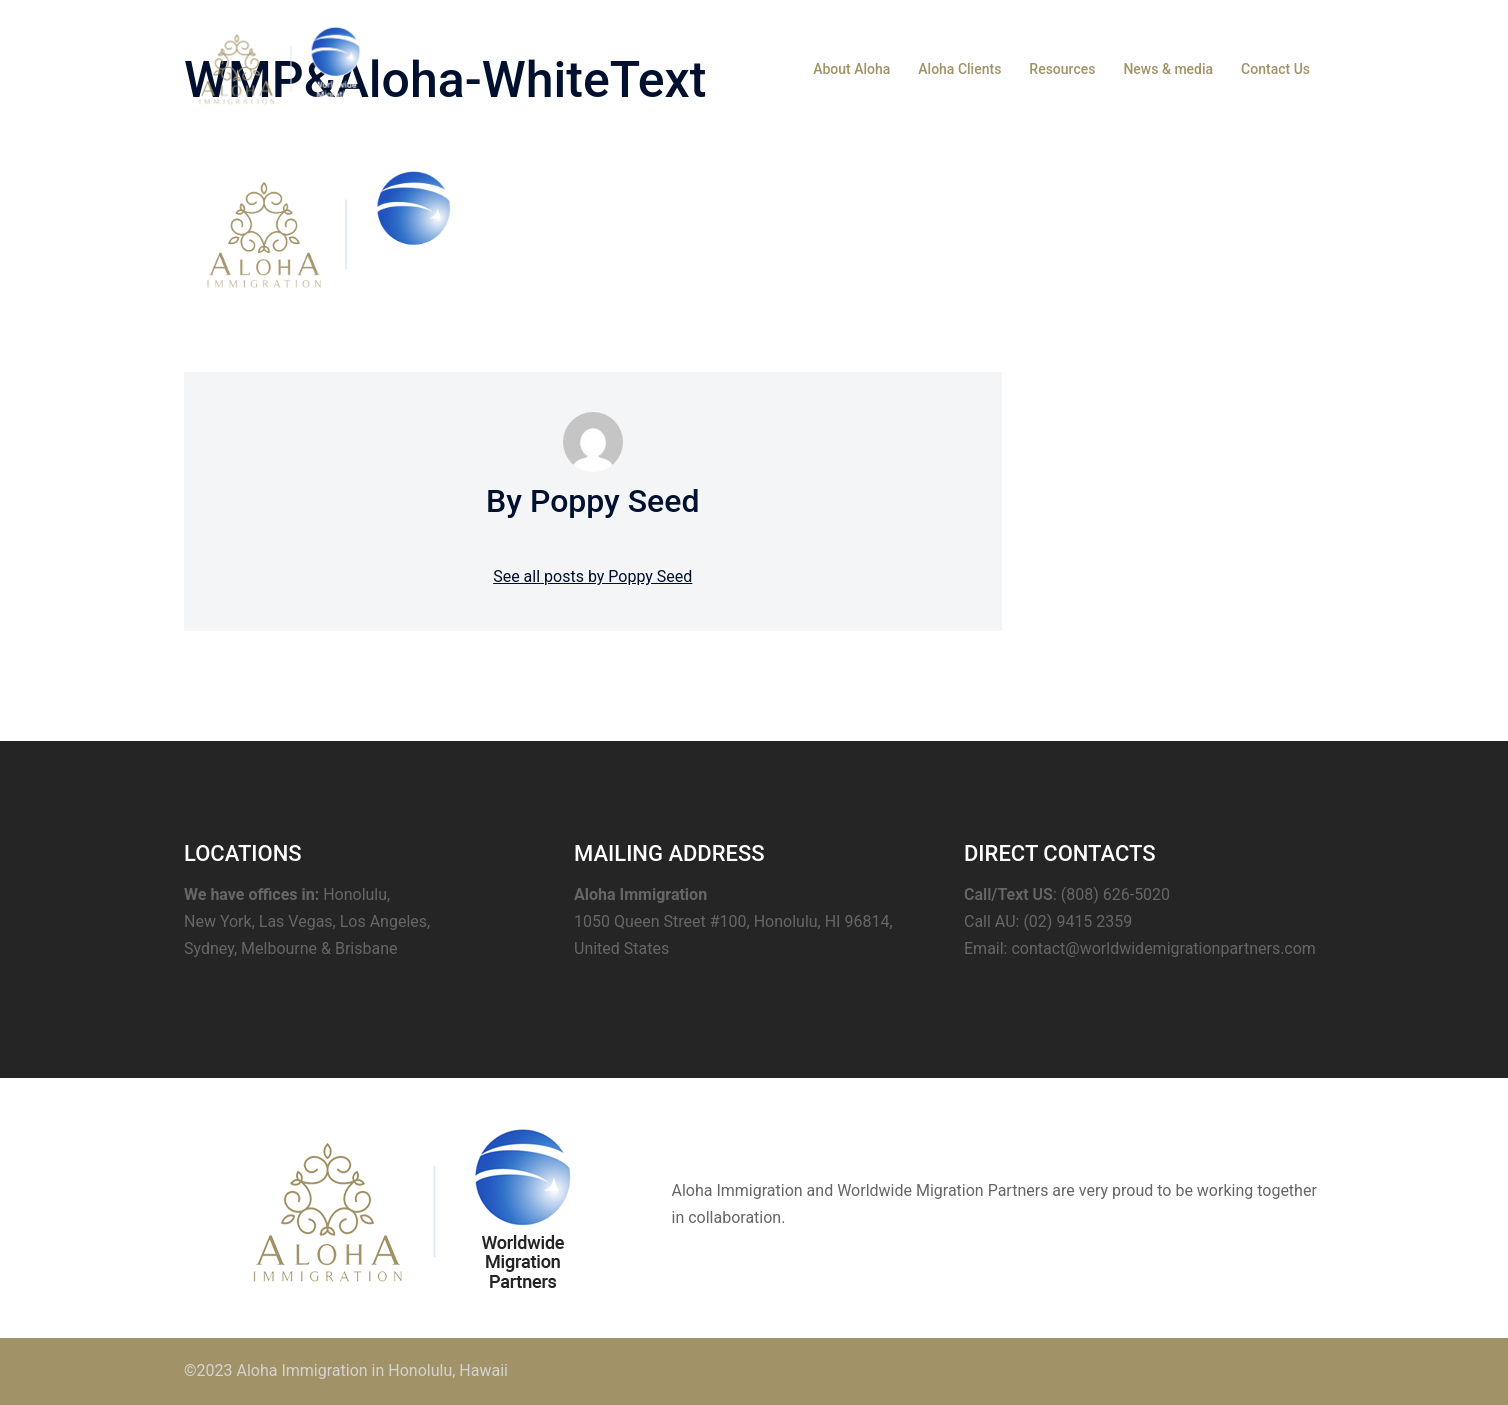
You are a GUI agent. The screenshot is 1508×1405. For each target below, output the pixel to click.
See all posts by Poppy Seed (592, 576)
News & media (1168, 69)
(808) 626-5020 (1115, 894)
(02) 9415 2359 (1077, 921)
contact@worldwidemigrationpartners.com (1163, 948)
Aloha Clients (959, 69)
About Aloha (851, 69)
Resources (1062, 69)
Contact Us (1275, 69)
